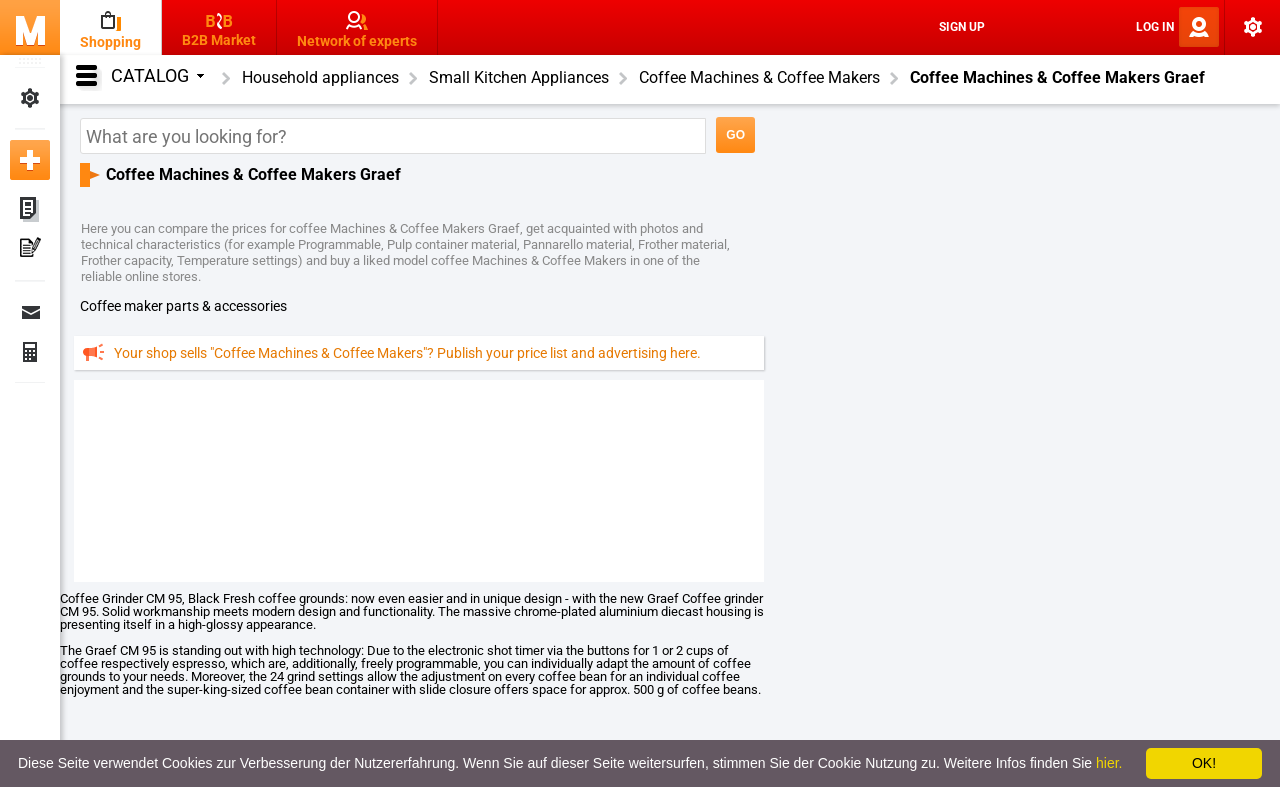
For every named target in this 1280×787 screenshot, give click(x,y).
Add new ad (30, 160)
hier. (1109, 763)
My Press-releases (30, 250)
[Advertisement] (419, 480)
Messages (30, 312)
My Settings (30, 98)
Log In (1155, 27)
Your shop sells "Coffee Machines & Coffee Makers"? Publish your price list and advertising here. (407, 353)
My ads (30, 210)
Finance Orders (30, 352)
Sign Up (962, 27)
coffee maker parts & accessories (183, 306)
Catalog (157, 75)
